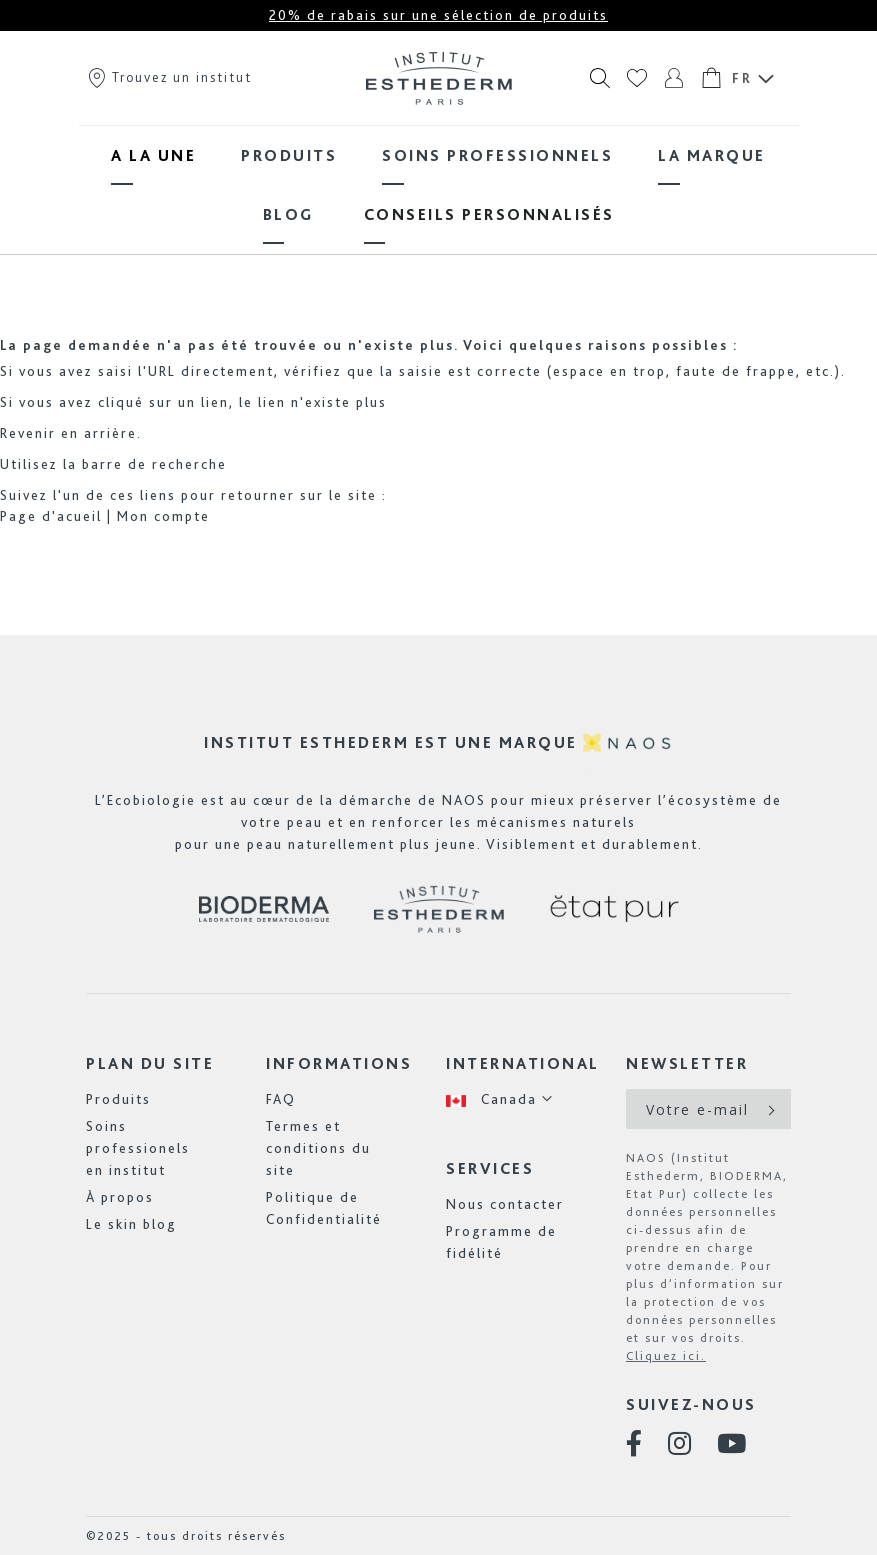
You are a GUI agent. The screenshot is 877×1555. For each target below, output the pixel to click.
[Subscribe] (769, 1109)
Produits (118, 1099)
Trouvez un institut (169, 77)
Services (490, 1168)
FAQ (281, 1099)
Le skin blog (131, 1224)
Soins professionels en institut (138, 1148)
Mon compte (163, 516)
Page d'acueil (51, 516)
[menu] (439, 185)
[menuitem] (153, 155)
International (523, 1063)
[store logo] (439, 78)
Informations (339, 1063)
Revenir (28, 433)
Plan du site (150, 1063)
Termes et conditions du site (318, 1148)
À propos (120, 1197)
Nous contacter (505, 1204)
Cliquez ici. (666, 1356)
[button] (500, 1099)
